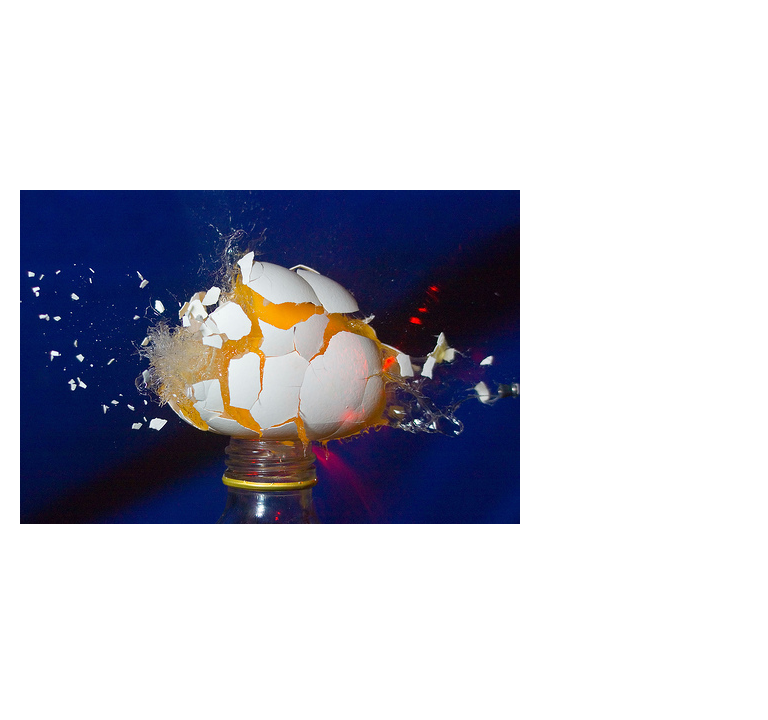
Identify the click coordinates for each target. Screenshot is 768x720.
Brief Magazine (384, 95)
